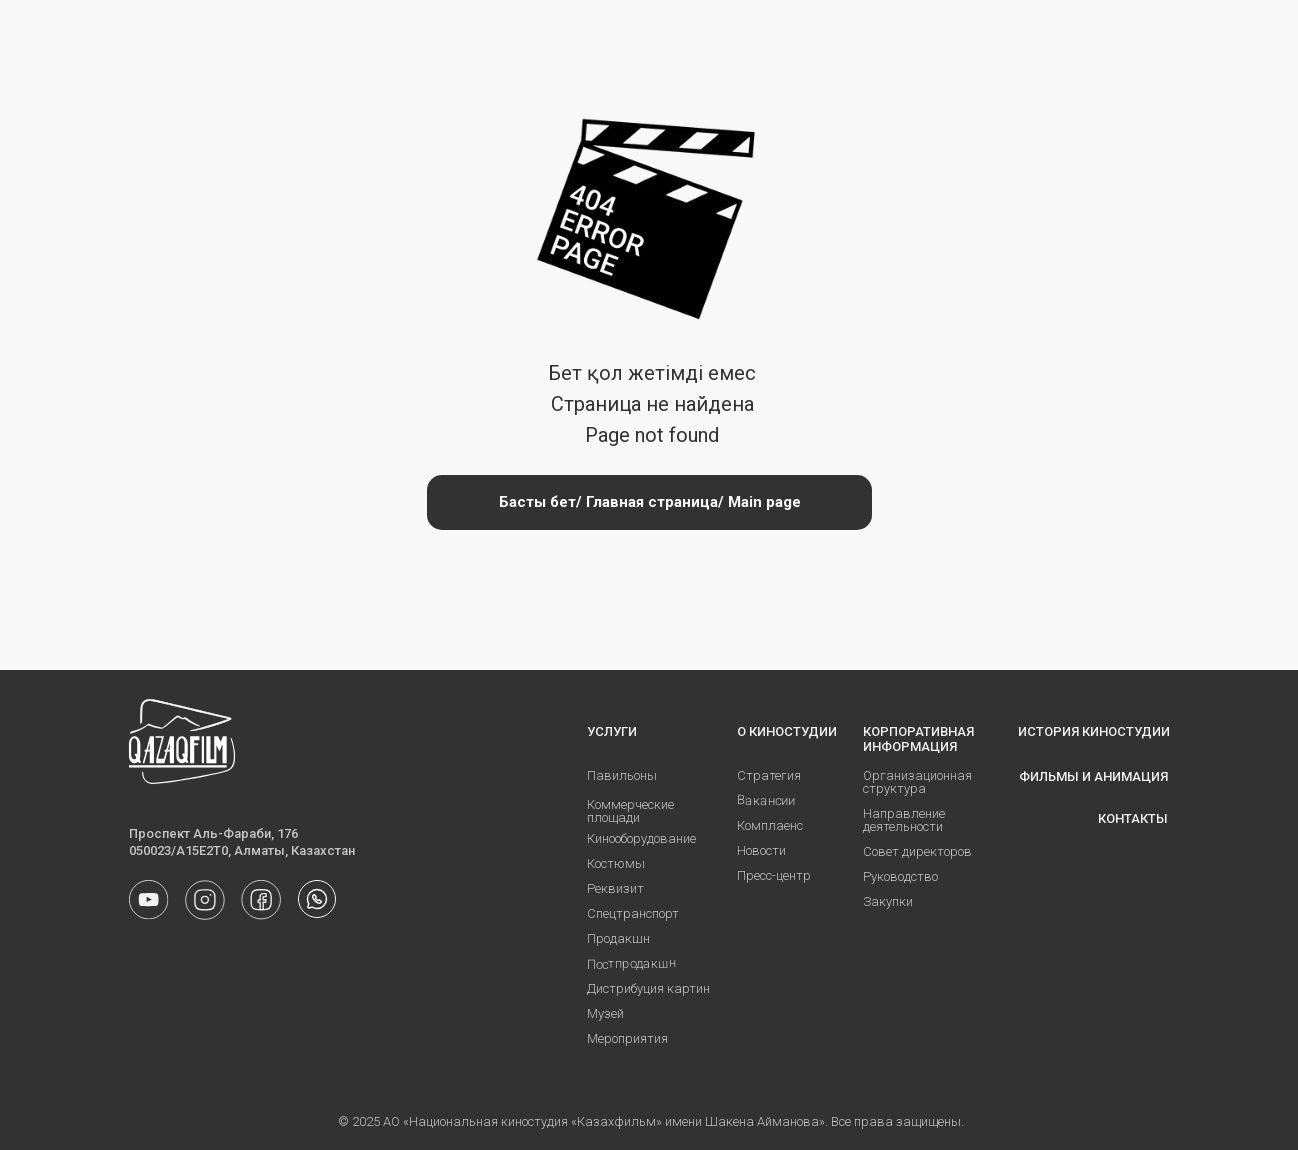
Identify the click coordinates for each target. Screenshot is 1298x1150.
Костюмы (616, 863)
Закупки (888, 901)
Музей (605, 1013)
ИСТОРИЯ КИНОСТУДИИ (1094, 731)
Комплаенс (770, 825)
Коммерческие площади (630, 811)
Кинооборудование (641, 838)
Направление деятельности (904, 820)
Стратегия (769, 775)
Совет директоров (917, 851)
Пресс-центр (774, 875)
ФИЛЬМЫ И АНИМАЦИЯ (1093, 776)
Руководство (900, 876)
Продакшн (618, 938)
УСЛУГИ (612, 731)
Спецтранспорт (633, 913)
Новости (761, 850)
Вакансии (766, 800)
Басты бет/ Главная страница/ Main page (650, 502)
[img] (317, 899)
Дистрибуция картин (648, 988)
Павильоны (622, 775)
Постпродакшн (631, 963)
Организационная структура (917, 782)
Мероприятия (627, 1038)
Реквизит (615, 888)
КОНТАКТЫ (1133, 818)
